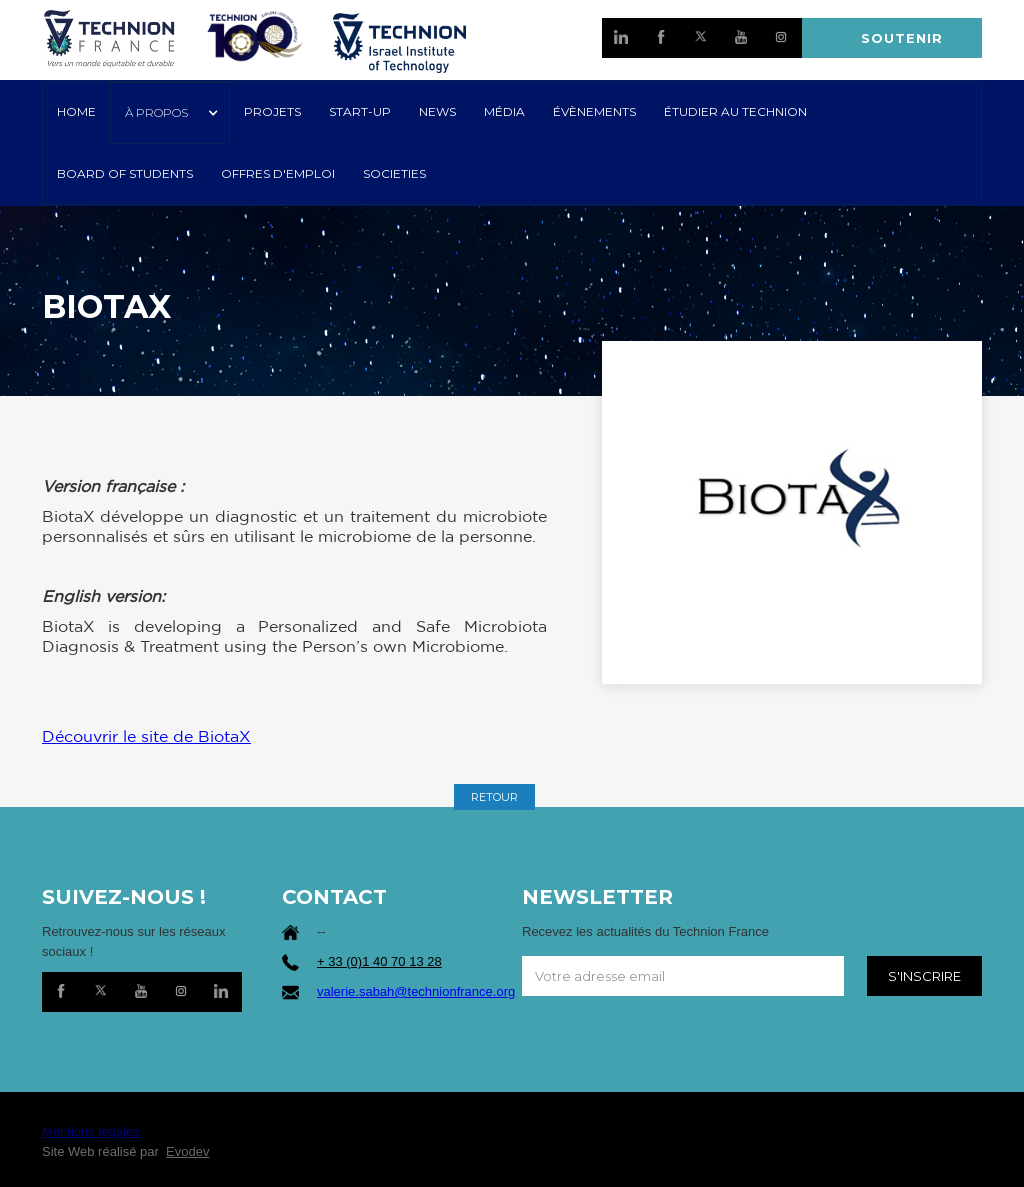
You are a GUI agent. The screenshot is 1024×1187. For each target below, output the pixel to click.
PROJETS (272, 111)
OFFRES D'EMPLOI (278, 173)
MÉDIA (504, 111)
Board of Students (125, 173)
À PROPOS (156, 112)
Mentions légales (91, 1131)
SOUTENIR (902, 38)
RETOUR (494, 797)
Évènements (594, 111)
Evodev (187, 1151)
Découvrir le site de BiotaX (146, 736)
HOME (76, 111)
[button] (170, 113)
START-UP (360, 111)
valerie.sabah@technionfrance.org (416, 991)
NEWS (437, 111)
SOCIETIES (394, 173)
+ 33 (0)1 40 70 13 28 (379, 961)
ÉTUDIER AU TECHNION (735, 111)
